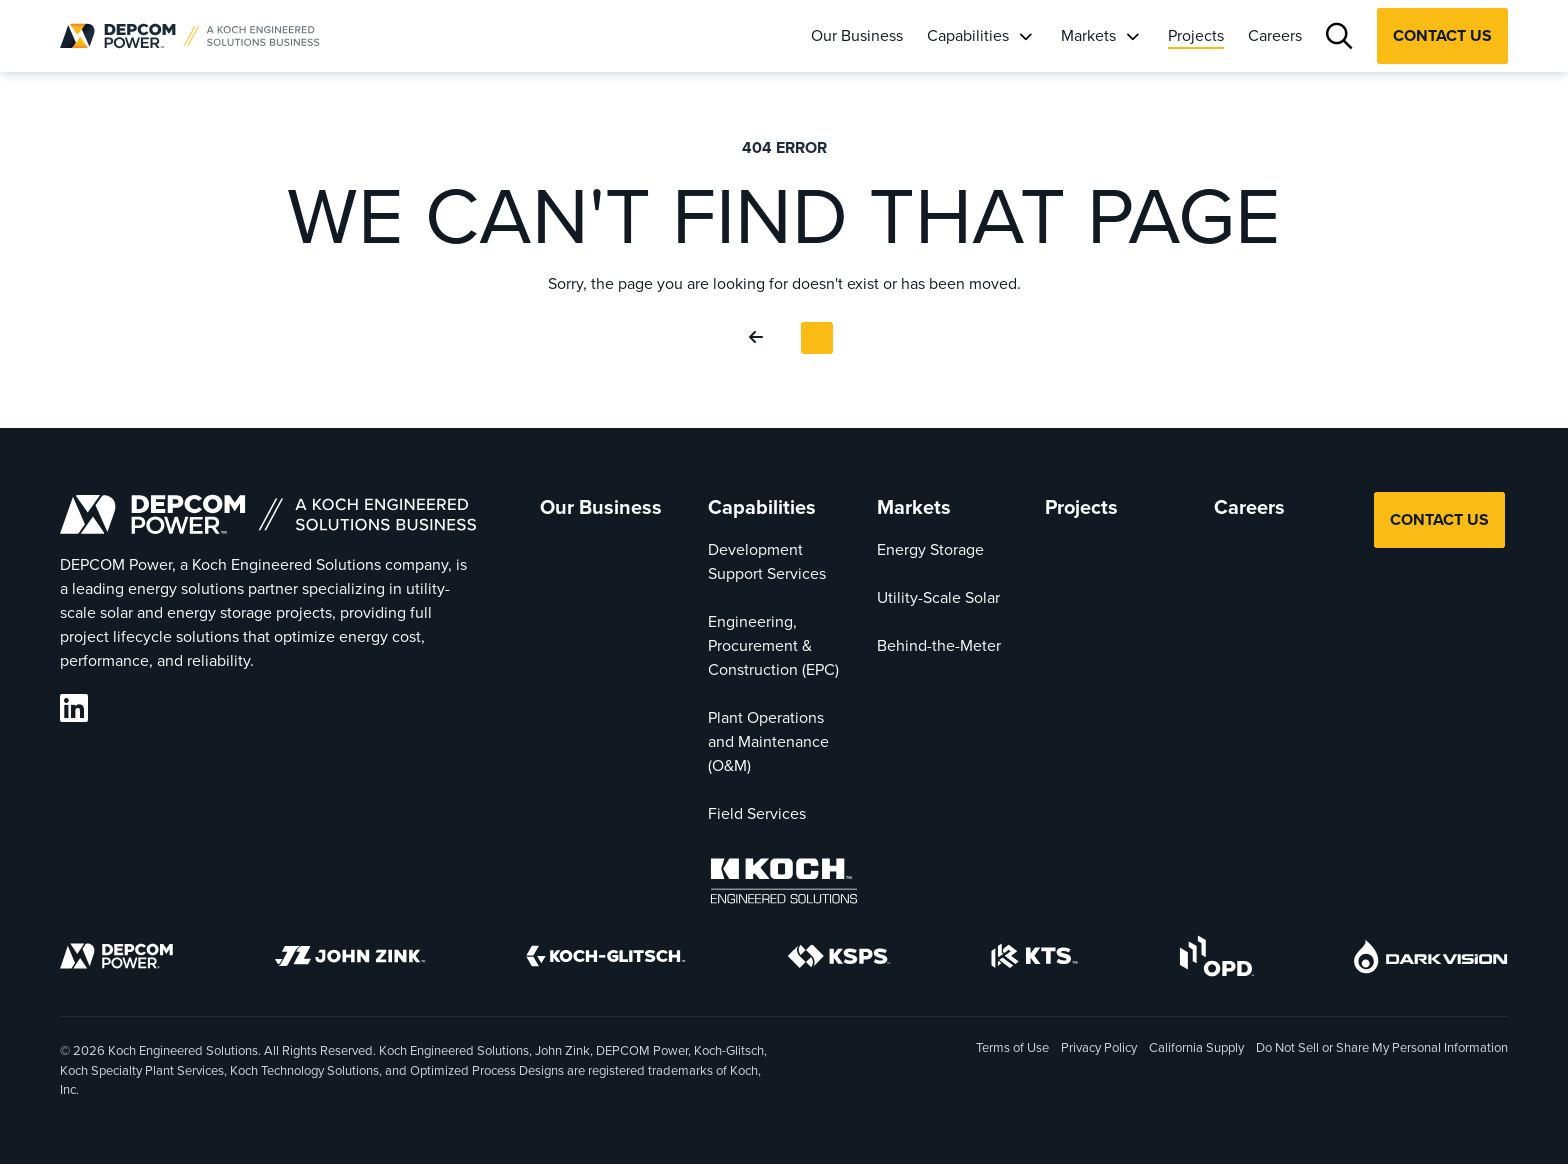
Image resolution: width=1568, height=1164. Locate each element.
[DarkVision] (1431, 960)
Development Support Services (767, 561)
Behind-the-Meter (939, 645)
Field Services (757, 813)
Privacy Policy (1099, 1047)
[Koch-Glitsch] (606, 959)
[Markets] (1132, 36)
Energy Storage (930, 549)
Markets (1088, 35)
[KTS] (1034, 959)
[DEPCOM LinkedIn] (74, 708)
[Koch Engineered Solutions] (784, 884)
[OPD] (1216, 959)
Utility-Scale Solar (938, 597)
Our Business (857, 35)
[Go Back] (760, 338)
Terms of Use (1012, 1047)
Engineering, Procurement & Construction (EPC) (773, 645)
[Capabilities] (1025, 36)
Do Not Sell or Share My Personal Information (1382, 1049)
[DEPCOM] (116, 959)
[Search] (1339, 36)
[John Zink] (350, 959)
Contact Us (1442, 35)
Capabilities (968, 35)
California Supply (1196, 1047)
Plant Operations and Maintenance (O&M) (768, 741)
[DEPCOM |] (190, 36)
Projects (1196, 35)
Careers (1275, 35)
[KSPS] (839, 960)
